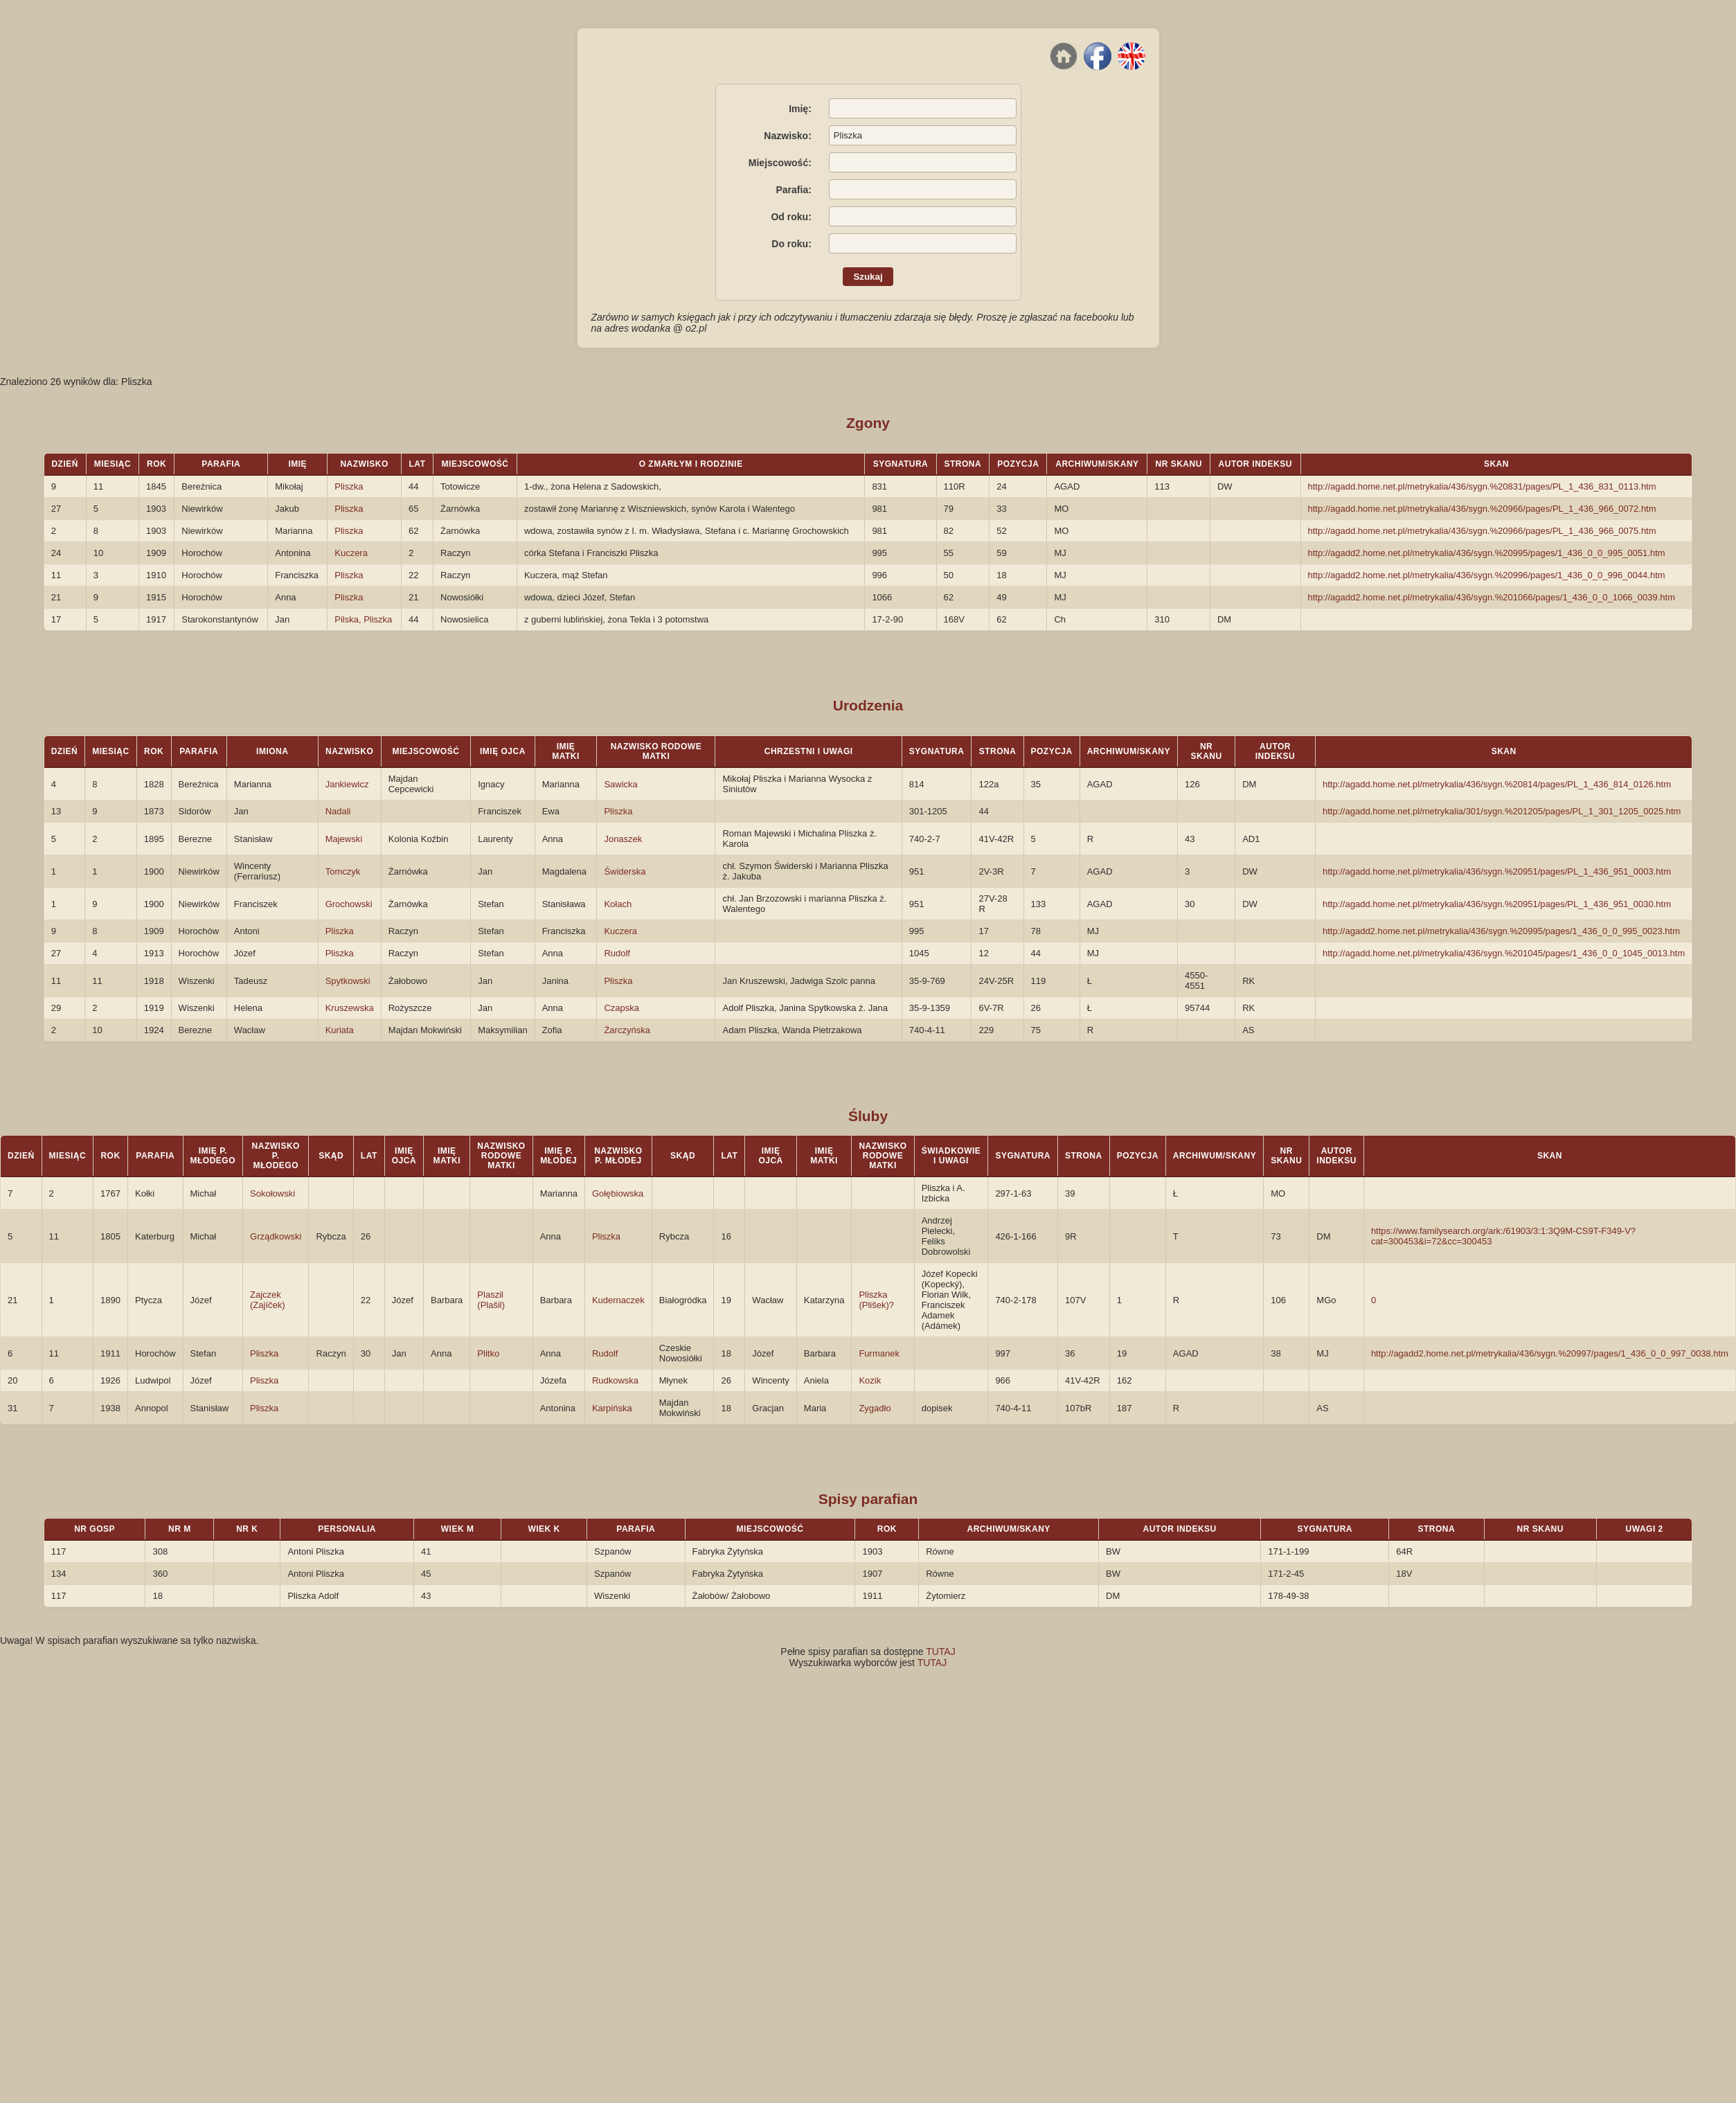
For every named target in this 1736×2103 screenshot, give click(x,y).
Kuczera (351, 553)
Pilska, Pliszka (363, 619)
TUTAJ (941, 1651)
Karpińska (612, 1408)
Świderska (624, 871)
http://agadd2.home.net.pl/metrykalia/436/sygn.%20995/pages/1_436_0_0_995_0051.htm (1486, 553)
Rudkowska (615, 1380)
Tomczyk (343, 871)
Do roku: (791, 243)
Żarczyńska (627, 1030)
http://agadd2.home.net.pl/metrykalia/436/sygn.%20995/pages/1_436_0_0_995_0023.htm (1501, 931)
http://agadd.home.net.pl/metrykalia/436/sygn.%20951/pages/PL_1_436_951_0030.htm (1497, 904)
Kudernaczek (618, 1300)
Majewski (343, 839)
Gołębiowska (617, 1193)
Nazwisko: (787, 135)
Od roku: (791, 216)
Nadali (338, 811)
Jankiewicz (347, 784)
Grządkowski (275, 1236)
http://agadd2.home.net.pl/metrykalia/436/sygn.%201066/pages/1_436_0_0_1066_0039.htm (1492, 597)
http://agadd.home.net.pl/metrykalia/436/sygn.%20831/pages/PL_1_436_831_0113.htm (1482, 486)
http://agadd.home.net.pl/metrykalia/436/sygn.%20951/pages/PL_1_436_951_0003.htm (1497, 871)
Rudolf (617, 953)
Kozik (870, 1380)
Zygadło (875, 1408)
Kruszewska (349, 1008)
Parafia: (793, 189)
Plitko (488, 1353)
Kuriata (339, 1030)
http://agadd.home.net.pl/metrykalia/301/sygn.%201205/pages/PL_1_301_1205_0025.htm (1502, 811)
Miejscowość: (780, 162)
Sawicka (620, 784)
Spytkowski (347, 981)
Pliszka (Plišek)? (876, 1299)
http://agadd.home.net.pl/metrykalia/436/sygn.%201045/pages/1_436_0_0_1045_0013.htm (1504, 953)
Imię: (800, 108)
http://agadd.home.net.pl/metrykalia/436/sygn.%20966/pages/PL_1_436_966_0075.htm (1482, 531)
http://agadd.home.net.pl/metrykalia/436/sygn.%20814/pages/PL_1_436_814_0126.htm (1497, 784)
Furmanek (879, 1353)
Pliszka (348, 486)
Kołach (618, 904)
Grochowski (349, 904)
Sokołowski (272, 1193)
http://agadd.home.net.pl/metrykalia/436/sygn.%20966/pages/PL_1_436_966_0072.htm (1482, 508)
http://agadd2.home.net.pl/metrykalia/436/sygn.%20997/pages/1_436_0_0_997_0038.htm (1549, 1353)
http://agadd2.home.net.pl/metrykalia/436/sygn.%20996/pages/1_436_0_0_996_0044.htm (1486, 575)
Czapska (621, 1008)
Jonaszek (623, 839)
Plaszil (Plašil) (491, 1299)
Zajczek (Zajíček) (267, 1299)
